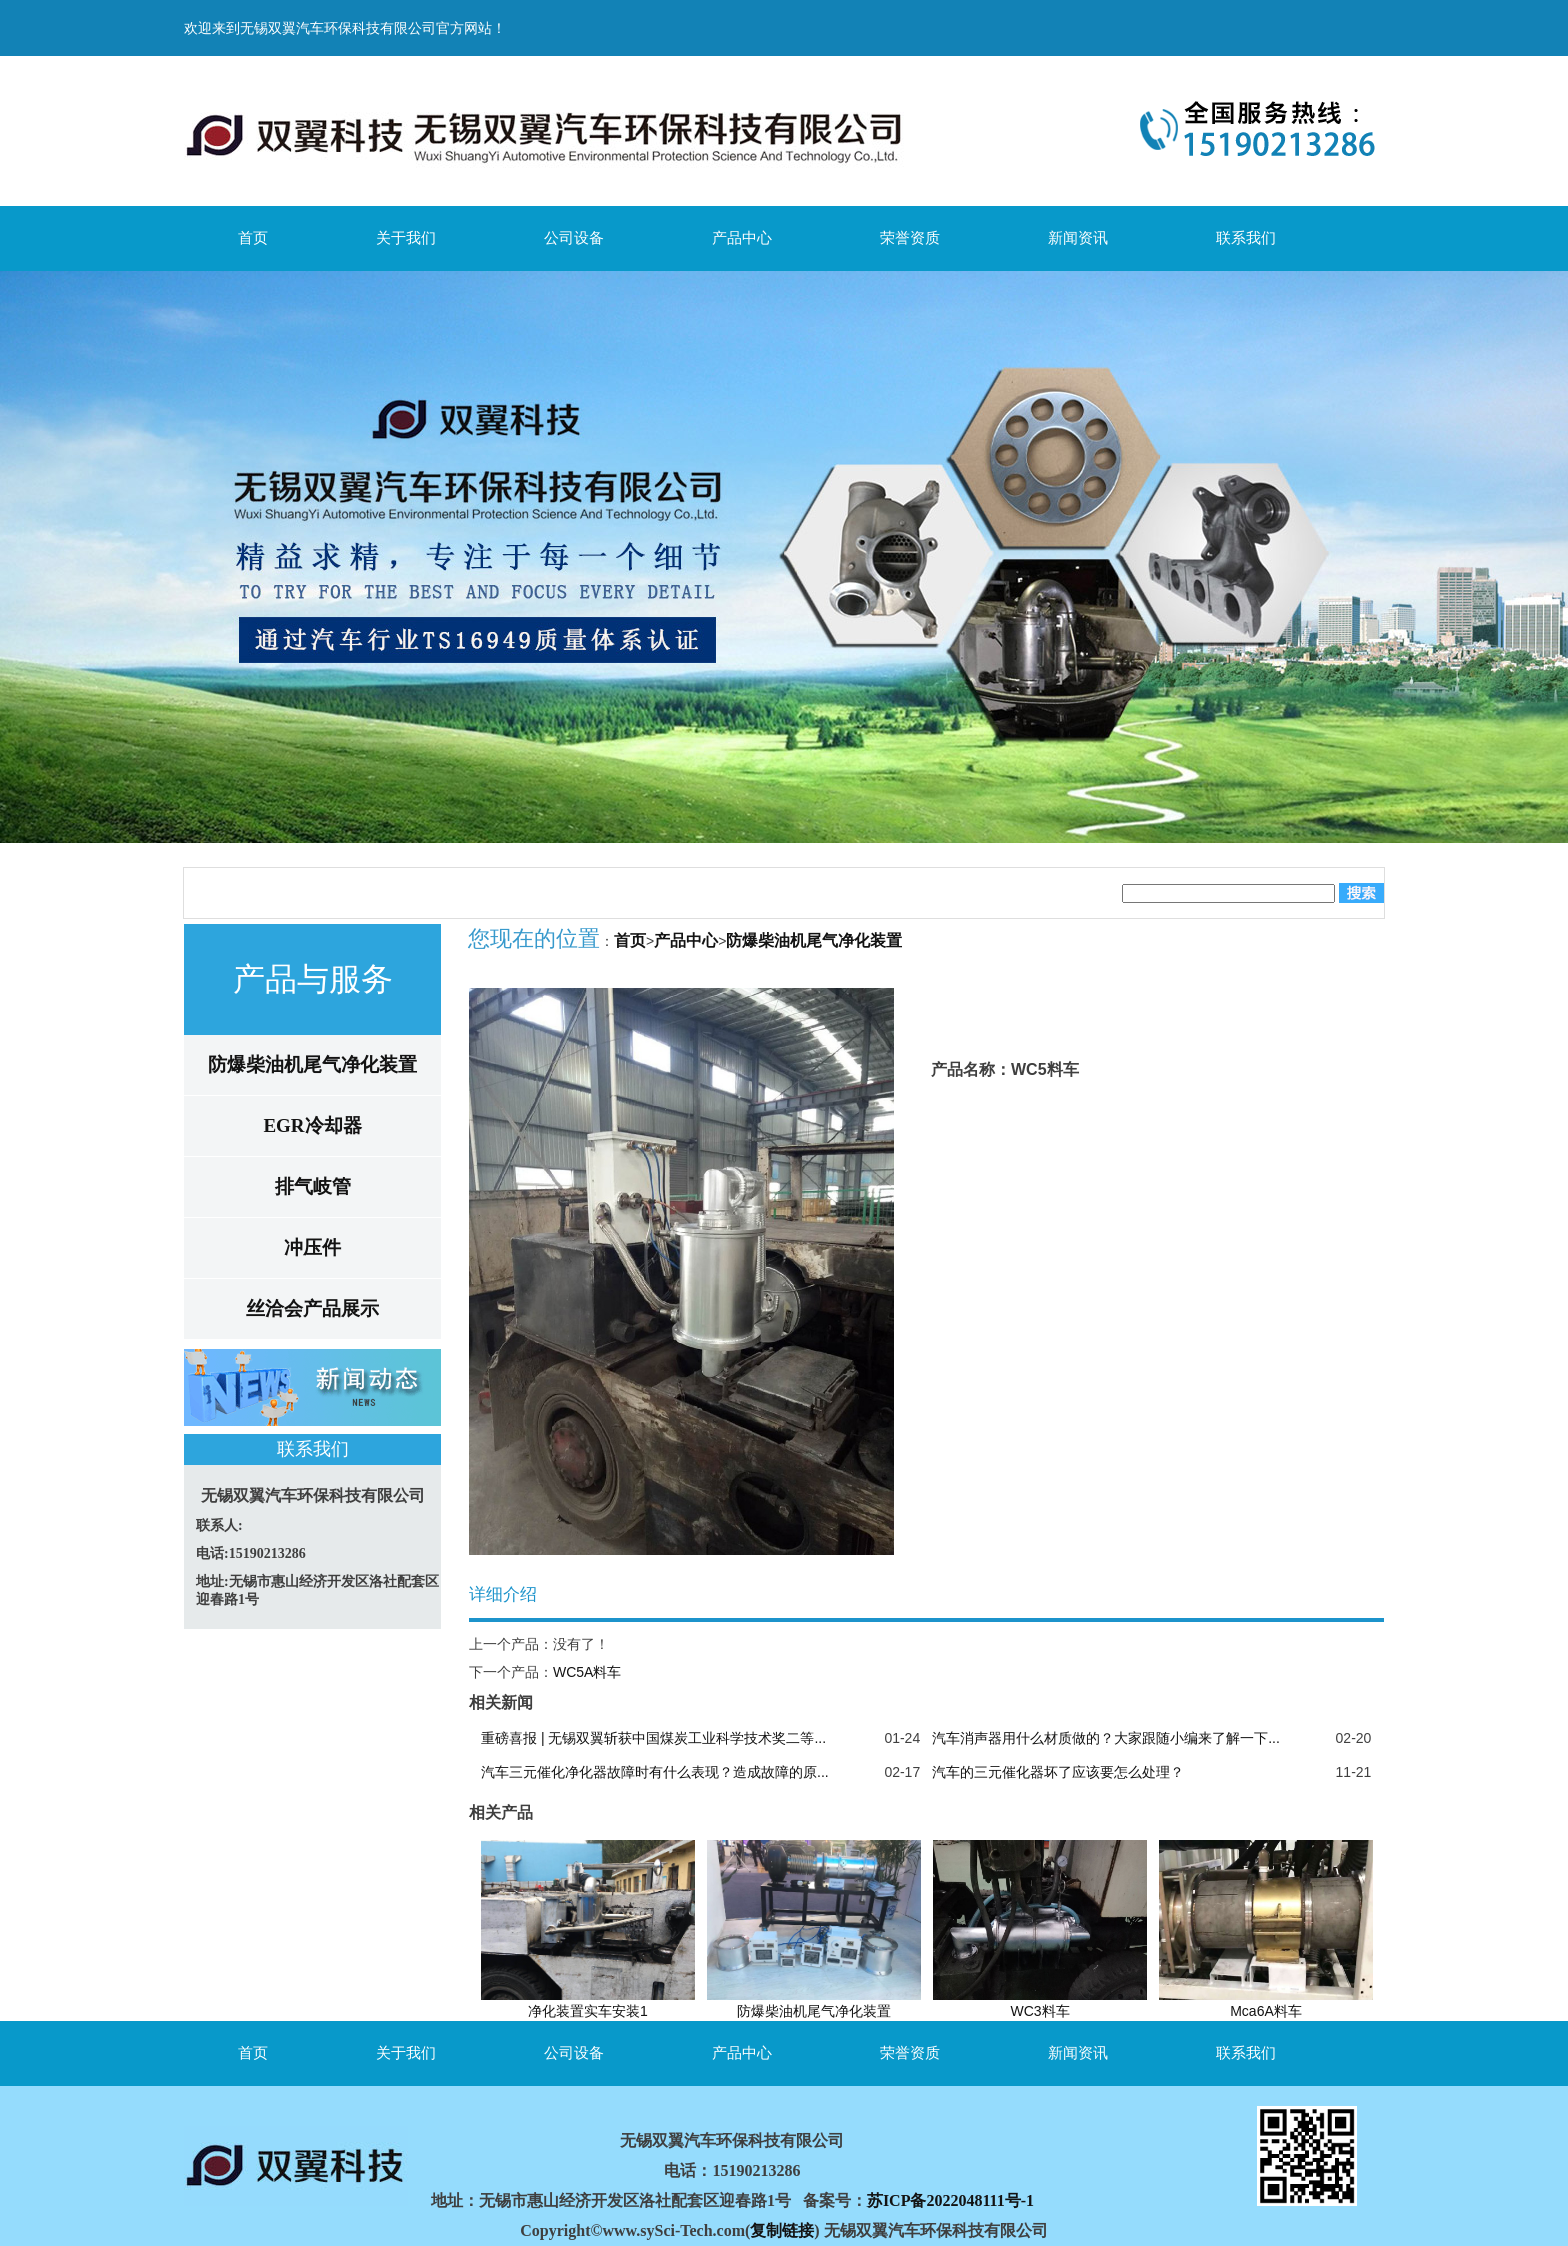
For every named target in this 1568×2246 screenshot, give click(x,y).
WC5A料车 (587, 1672)
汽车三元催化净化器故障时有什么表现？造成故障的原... (655, 1772)
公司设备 (574, 237)
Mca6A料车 (1266, 2011)
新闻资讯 (1078, 237)
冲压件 (312, 1247)
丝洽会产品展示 (312, 1308)
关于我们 (406, 237)
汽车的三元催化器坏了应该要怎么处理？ (1058, 1772)
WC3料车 (1039, 2011)
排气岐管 (313, 1186)
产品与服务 (313, 979)
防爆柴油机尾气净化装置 (312, 1064)
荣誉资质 (910, 237)
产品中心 (742, 237)
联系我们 (1246, 237)
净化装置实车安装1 (588, 2011)
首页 (253, 237)
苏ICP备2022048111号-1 (950, 2200)
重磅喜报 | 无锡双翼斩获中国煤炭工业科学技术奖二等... (653, 1738)
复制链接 (782, 2230)
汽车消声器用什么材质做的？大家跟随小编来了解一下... (1106, 1738)
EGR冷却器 (312, 1125)
